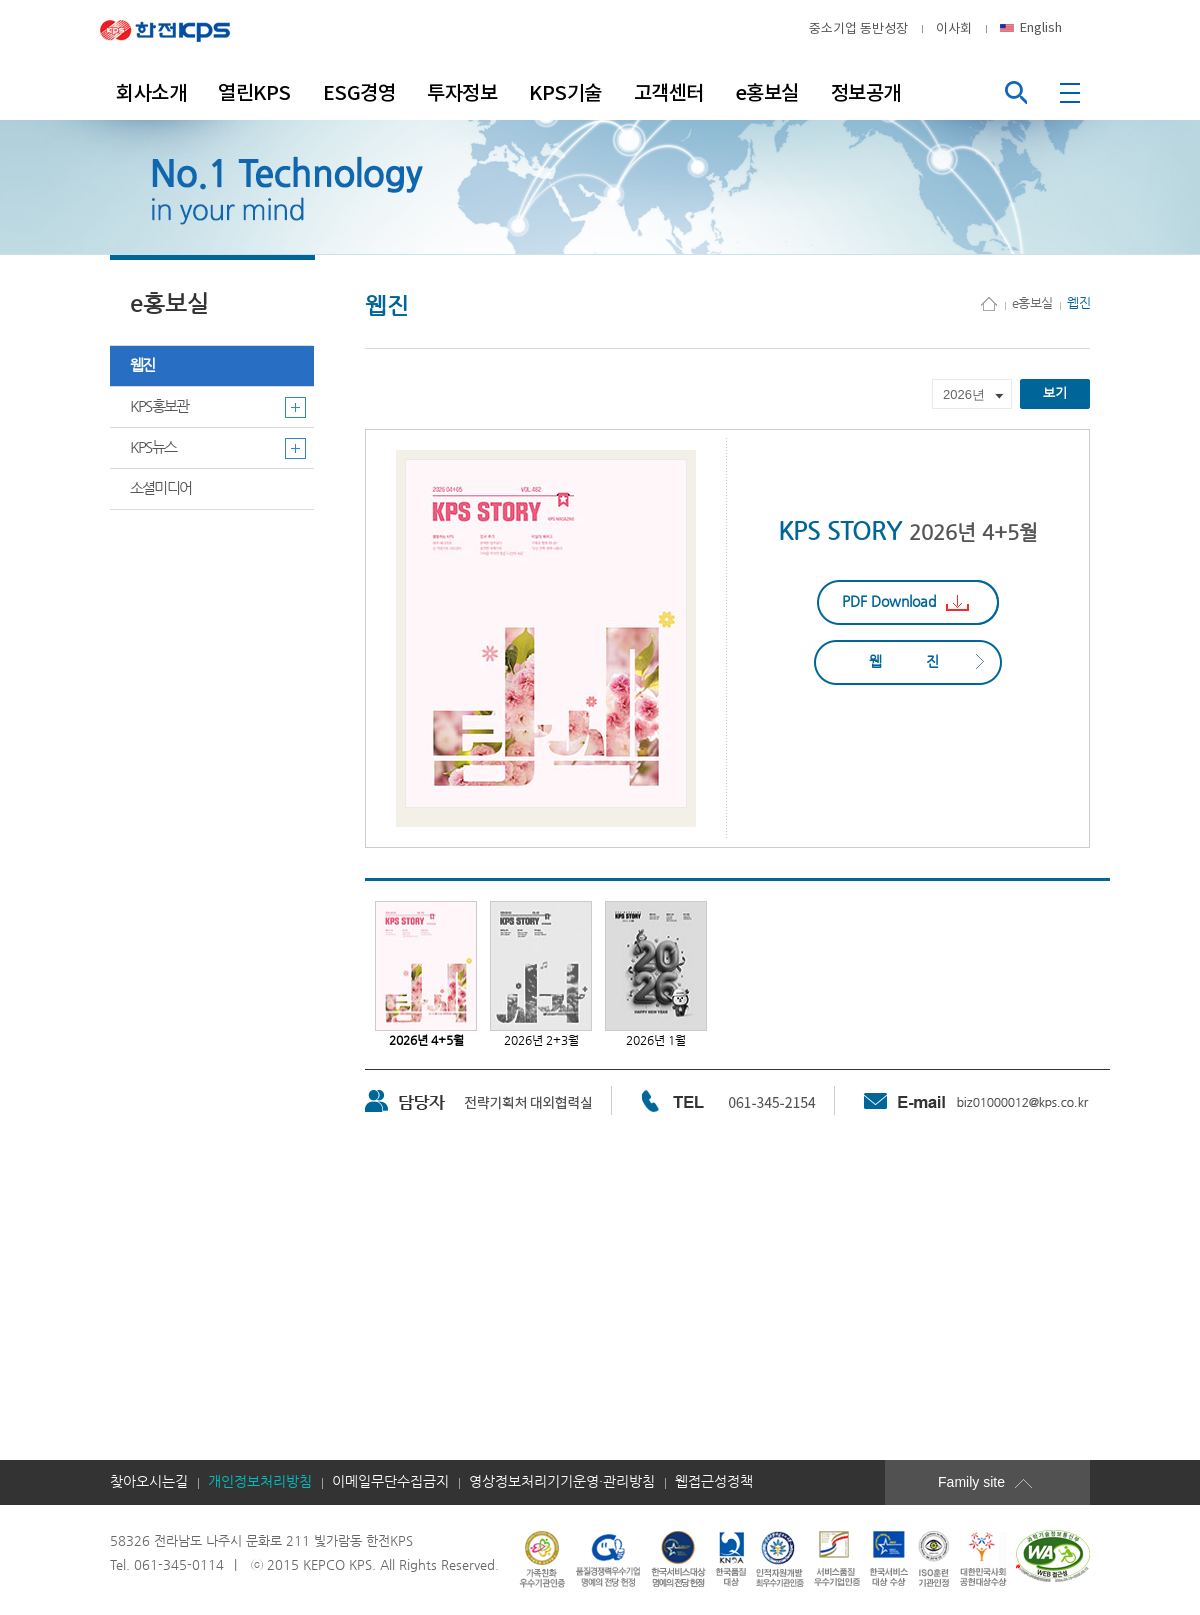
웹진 (142, 365)
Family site (1000, 1482)
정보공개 (866, 93)
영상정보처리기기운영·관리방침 (562, 1482)
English (1041, 27)
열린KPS (254, 93)
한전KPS (180, 29)
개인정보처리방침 (260, 1482)
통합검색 (1015, 92)
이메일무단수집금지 (390, 1482)
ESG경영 (359, 93)
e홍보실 (767, 93)
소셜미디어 (160, 488)
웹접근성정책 (714, 1482)
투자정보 (462, 93)
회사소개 (151, 93)
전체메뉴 (1072, 92)
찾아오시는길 (149, 1482)
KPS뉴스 (153, 447)
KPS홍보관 (159, 406)
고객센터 (669, 93)
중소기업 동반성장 (858, 28)
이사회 (954, 28)
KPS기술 (565, 93)
